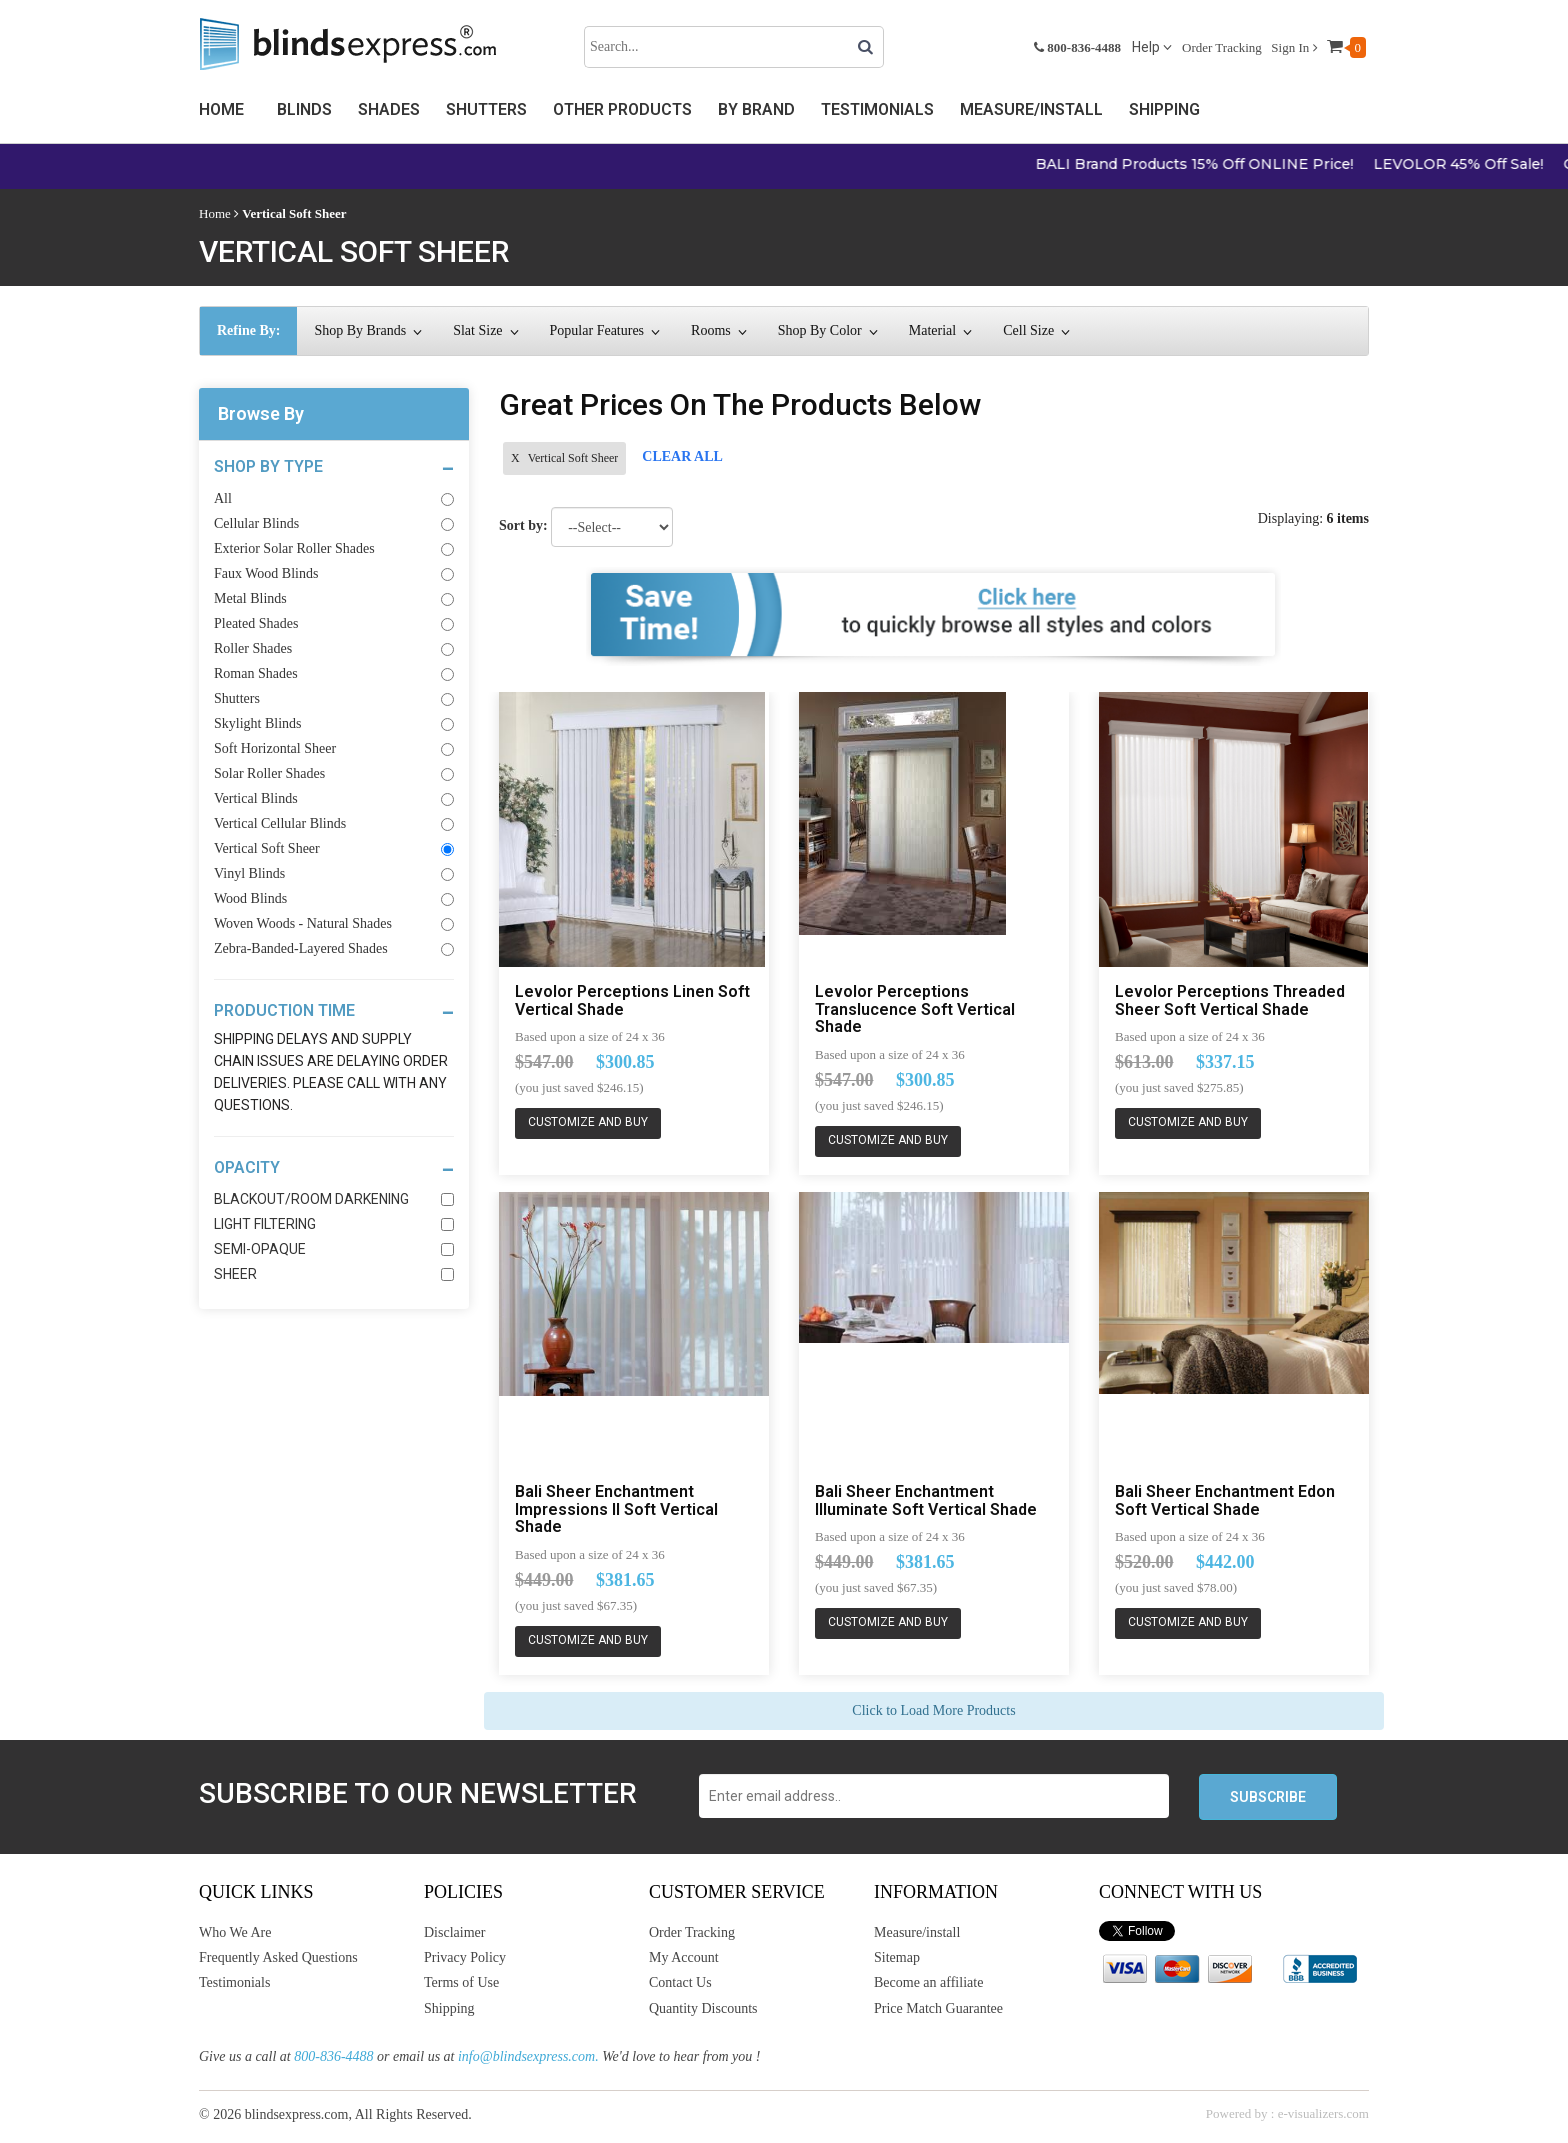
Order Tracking (1222, 47)
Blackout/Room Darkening (334, 1199)
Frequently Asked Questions (278, 1957)
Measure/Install (1031, 109)
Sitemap (897, 1957)
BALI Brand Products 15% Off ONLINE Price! (1229, 164)
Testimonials (877, 109)
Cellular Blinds (334, 523)
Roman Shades (334, 673)
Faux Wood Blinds (334, 573)
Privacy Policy (465, 1957)
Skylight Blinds (334, 723)
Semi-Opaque (334, 1249)
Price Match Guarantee (938, 2008)
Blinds (304, 109)
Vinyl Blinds (334, 873)
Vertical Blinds (334, 798)
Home (221, 109)
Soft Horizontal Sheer (334, 748)
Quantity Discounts (703, 2008)
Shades (389, 109)
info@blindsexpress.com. (528, 2056)
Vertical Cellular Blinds (334, 823)
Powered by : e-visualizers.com (1287, 2113)
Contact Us (680, 1982)
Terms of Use (461, 1982)
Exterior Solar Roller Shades (334, 548)
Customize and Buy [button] (588, 1123)
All (334, 498)
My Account (684, 1957)
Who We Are (235, 1932)
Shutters (486, 109)
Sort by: (523, 525)
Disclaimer (454, 1932)
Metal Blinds (334, 598)
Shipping (1164, 109)
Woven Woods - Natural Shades (334, 923)
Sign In (1294, 47)
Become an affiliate (928, 1982)
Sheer (334, 1274)
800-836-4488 (333, 2056)
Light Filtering (334, 1224)
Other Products (622, 109)
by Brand (756, 109)
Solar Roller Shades (334, 773)
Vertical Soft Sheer (334, 848)
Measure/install (917, 1932)
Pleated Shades (334, 623)
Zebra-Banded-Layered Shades (334, 948)
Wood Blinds (334, 898)
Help (1152, 47)
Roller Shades (334, 648)
